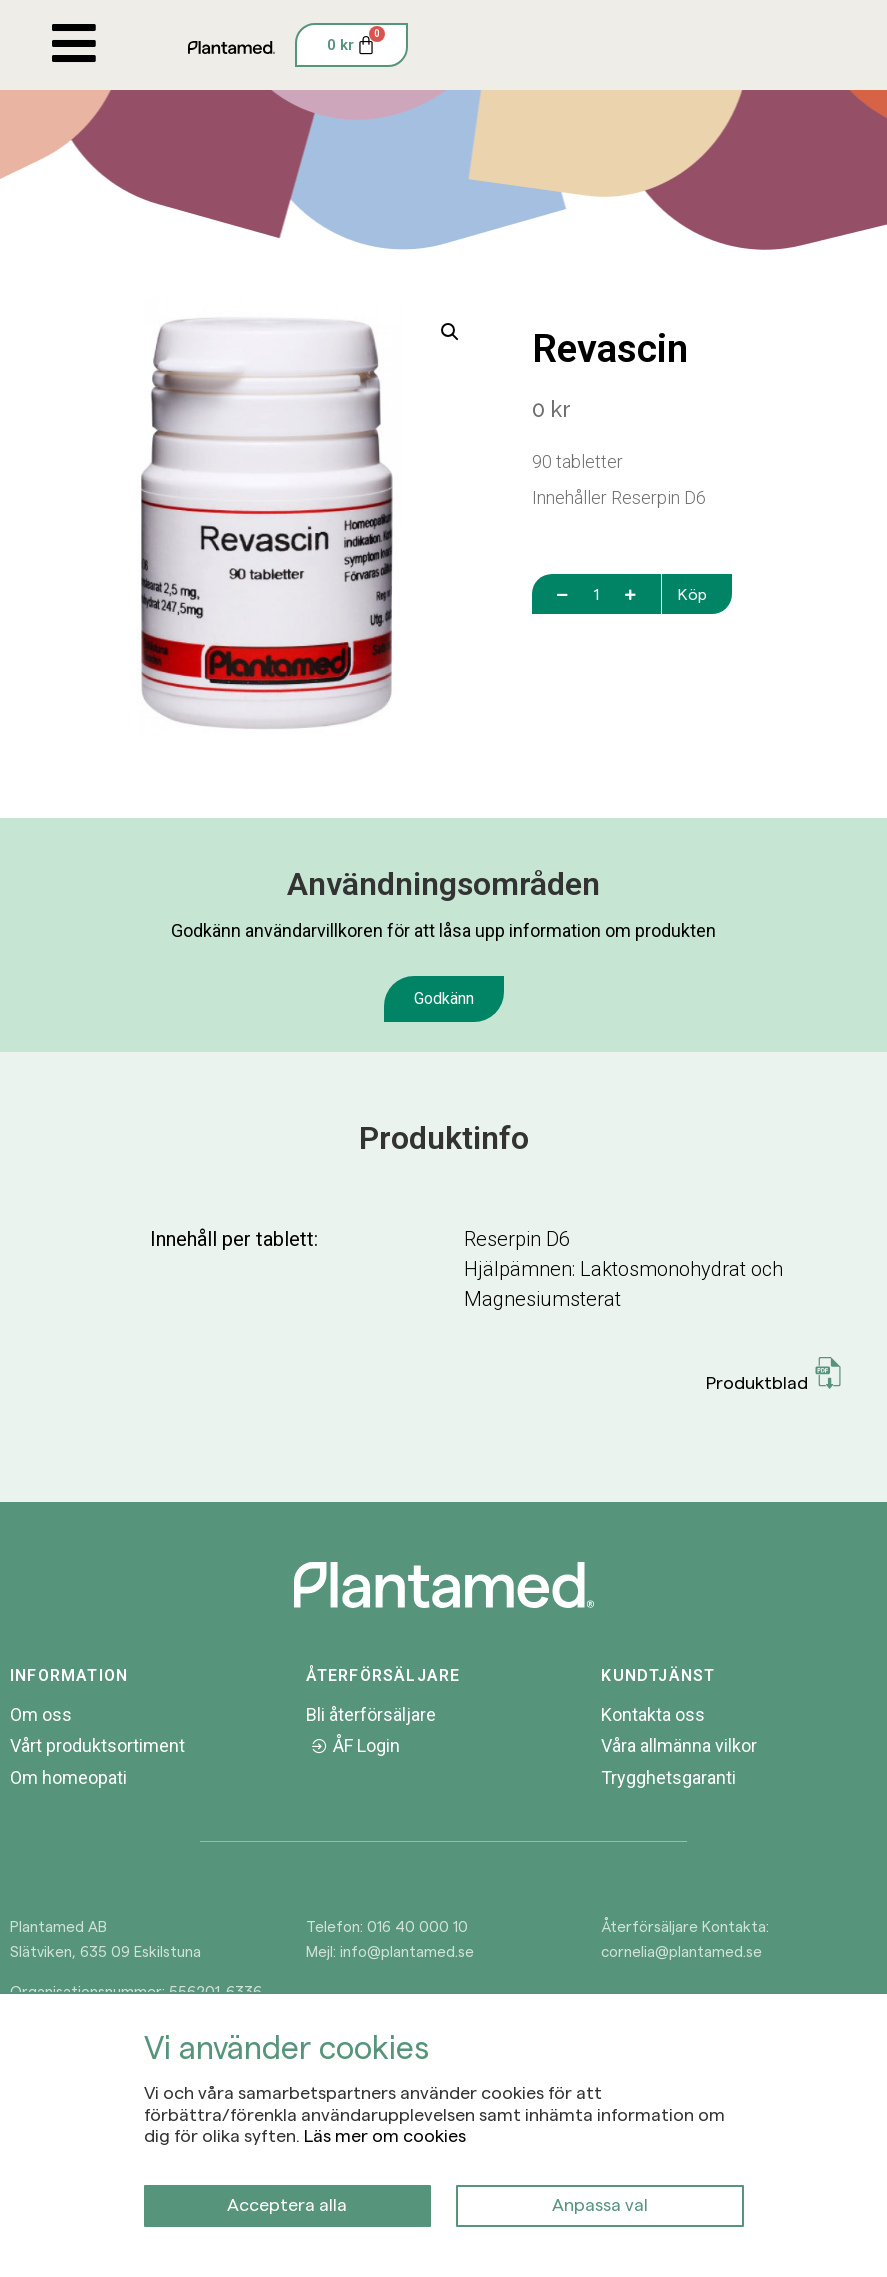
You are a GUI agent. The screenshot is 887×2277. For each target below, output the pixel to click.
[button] (450, 332)
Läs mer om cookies (385, 2134)
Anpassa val (600, 2203)
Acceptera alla (287, 2203)
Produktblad (775, 1374)
